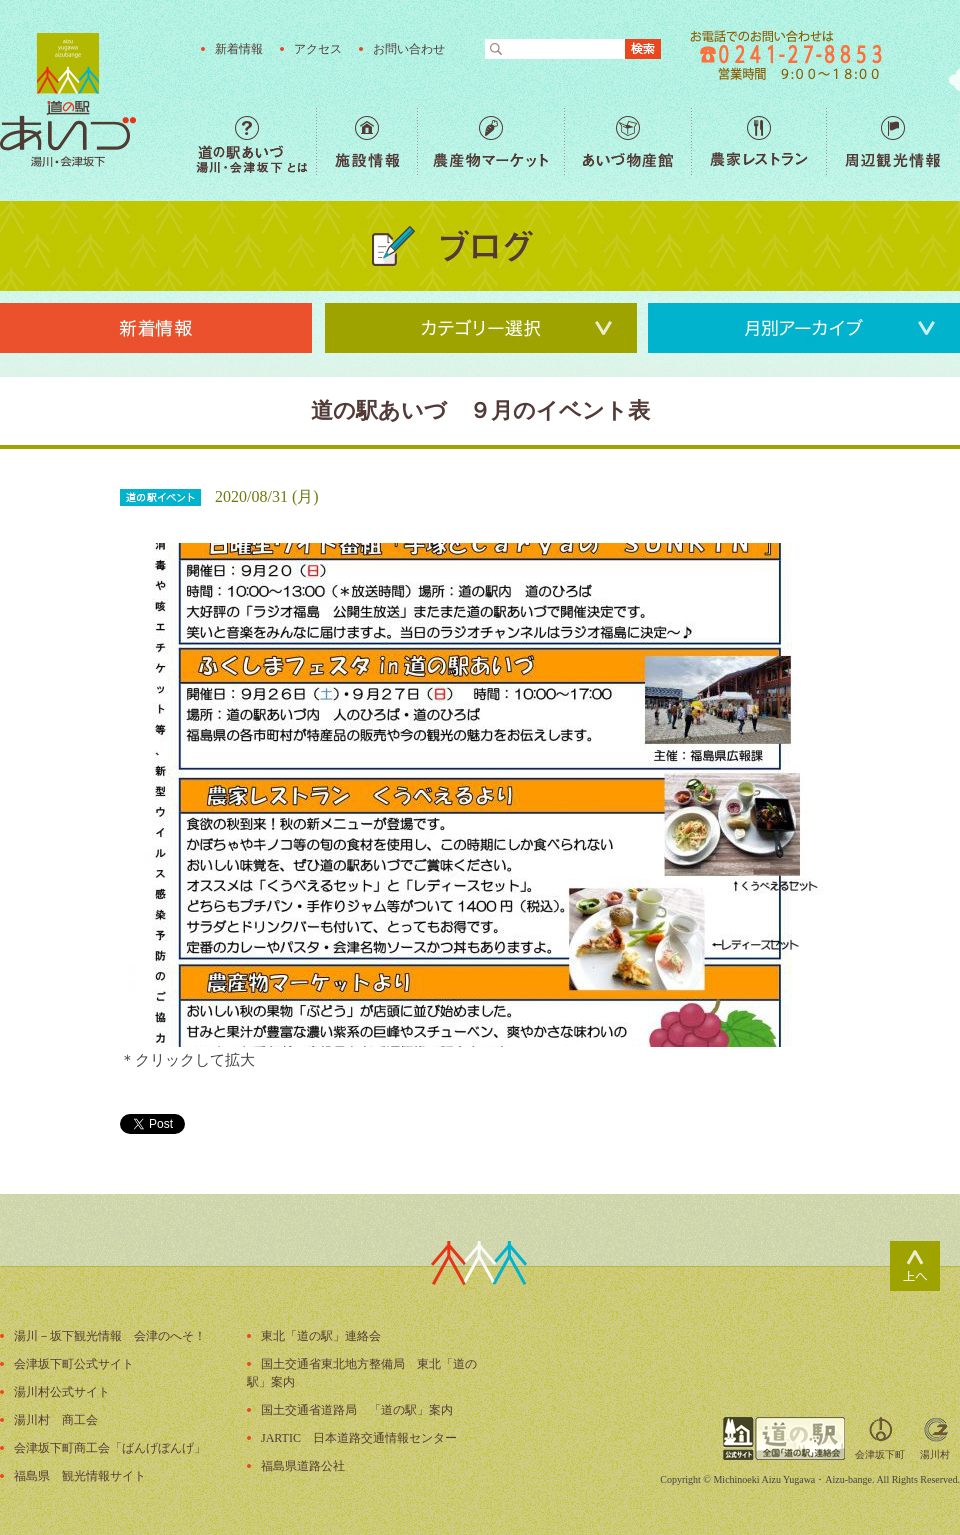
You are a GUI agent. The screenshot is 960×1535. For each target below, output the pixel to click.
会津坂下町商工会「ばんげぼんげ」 (110, 1448)
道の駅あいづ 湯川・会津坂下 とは (256, 141)
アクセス (318, 49)
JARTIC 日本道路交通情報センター (359, 1438)
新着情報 (239, 49)
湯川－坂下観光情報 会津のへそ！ (110, 1336)
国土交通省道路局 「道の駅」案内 (357, 1410)
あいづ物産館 (627, 141)
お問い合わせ (409, 49)
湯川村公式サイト (62, 1392)
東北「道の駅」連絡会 (321, 1336)
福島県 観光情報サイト (80, 1476)
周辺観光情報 (892, 141)
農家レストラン (758, 141)
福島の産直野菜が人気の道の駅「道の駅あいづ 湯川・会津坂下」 (68, 100)
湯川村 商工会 (56, 1420)
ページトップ (915, 1266)
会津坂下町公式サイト (74, 1364)
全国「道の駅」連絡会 (784, 1438)
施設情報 (366, 141)
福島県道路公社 (303, 1466)
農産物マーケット (490, 141)
